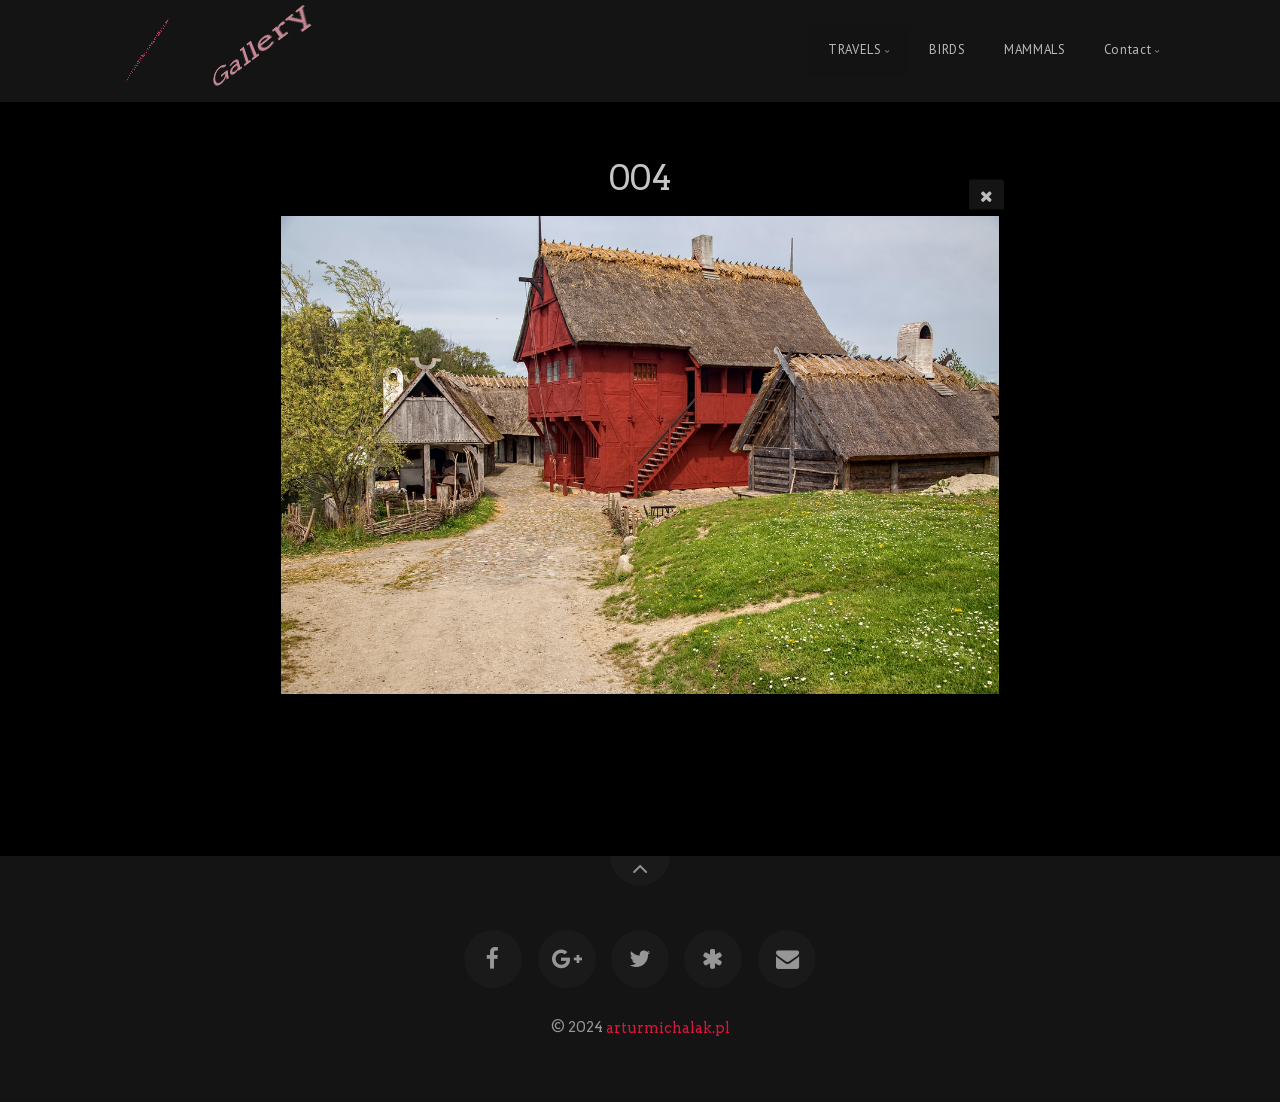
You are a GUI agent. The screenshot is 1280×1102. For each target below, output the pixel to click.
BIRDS (947, 50)
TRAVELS (854, 50)
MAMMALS (1034, 50)
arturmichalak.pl (668, 1027)
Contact (1127, 50)
